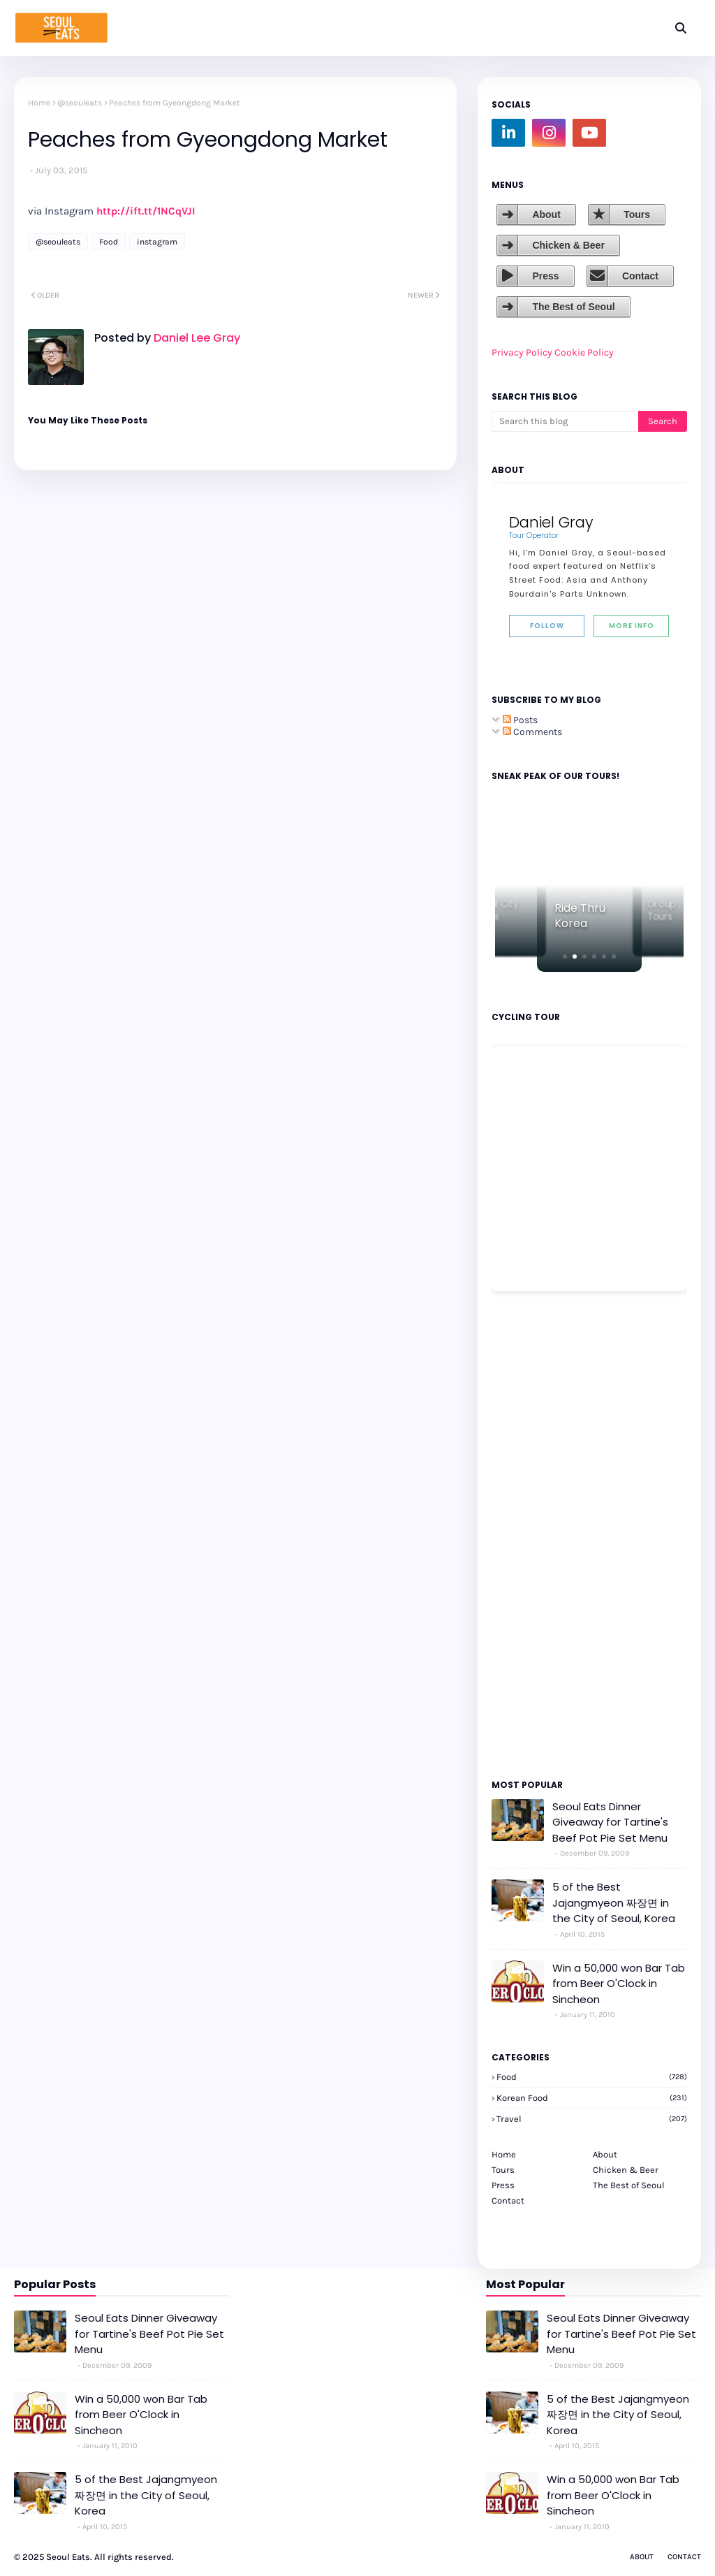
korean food (591, 2098)
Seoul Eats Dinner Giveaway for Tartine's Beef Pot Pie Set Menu (610, 1822)
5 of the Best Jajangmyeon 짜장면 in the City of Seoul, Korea (613, 1902)
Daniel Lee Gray (195, 338)
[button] (565, 956)
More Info (631, 625)
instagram (157, 242)
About (546, 214)
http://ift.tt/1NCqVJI (146, 211)
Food (108, 242)
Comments (532, 732)
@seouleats (79, 103)
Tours (637, 214)
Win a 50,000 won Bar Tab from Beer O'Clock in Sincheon (618, 1983)
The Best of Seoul (573, 306)
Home (39, 103)
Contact (640, 276)
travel (591, 2118)
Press (545, 276)
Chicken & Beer (568, 245)
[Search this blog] (565, 421)
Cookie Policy (584, 352)
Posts (520, 720)
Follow (547, 625)
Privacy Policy (522, 352)
